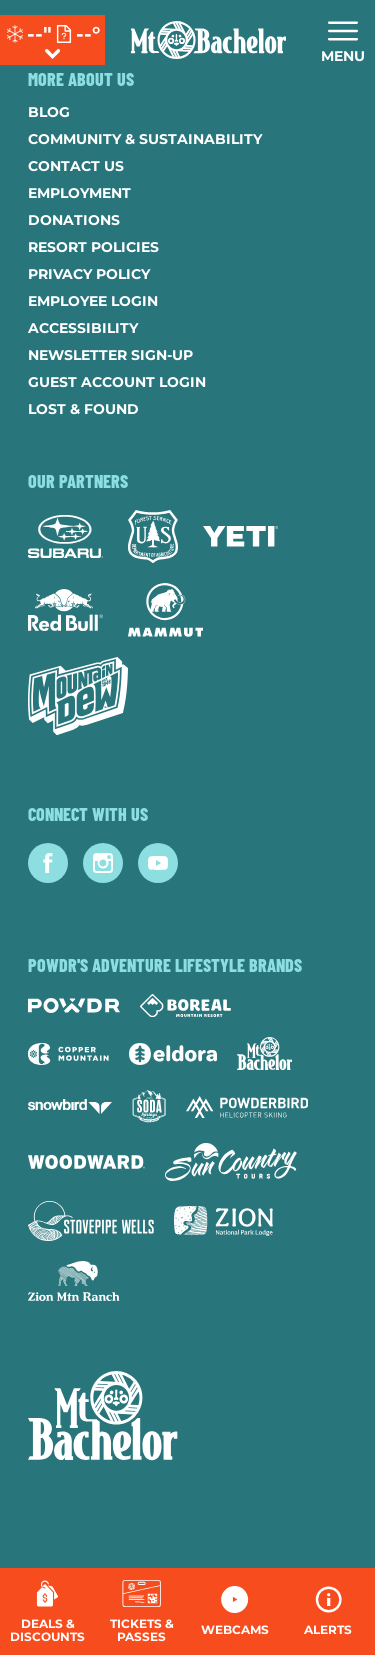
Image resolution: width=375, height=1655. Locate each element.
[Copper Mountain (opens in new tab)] (68, 1054)
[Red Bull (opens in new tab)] (65, 610)
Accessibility (83, 328)
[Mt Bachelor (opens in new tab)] (264, 1053)
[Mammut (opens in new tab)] (165, 610)
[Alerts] (328, 1611)
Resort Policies (93, 247)
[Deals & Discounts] (47, 1611)
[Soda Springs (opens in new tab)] (149, 1106)
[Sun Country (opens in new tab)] (231, 1162)
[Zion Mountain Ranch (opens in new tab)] (73, 1281)
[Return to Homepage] (208, 40)
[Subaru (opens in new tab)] (65, 536)
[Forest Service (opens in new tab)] (153, 536)
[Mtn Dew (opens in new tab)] (78, 696)
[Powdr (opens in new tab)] (74, 1005)
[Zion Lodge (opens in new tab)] (223, 1221)
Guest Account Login (117, 382)
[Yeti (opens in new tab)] (240, 536)
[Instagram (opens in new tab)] (103, 863)
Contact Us (76, 166)
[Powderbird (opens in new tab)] (247, 1107)
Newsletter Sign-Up (110, 355)
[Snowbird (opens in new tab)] (70, 1106)
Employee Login (93, 301)
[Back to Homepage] (187, 1418)
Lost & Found (83, 409)
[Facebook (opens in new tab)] (48, 863)
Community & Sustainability (145, 139)
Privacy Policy (89, 274)
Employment (79, 193)
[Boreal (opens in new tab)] (185, 1005)
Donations (74, 220)
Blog (49, 112)
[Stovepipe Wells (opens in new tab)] (91, 1221)
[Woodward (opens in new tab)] (86, 1162)
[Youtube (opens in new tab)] (158, 863)
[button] (141, 1611)
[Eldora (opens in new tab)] (173, 1054)
